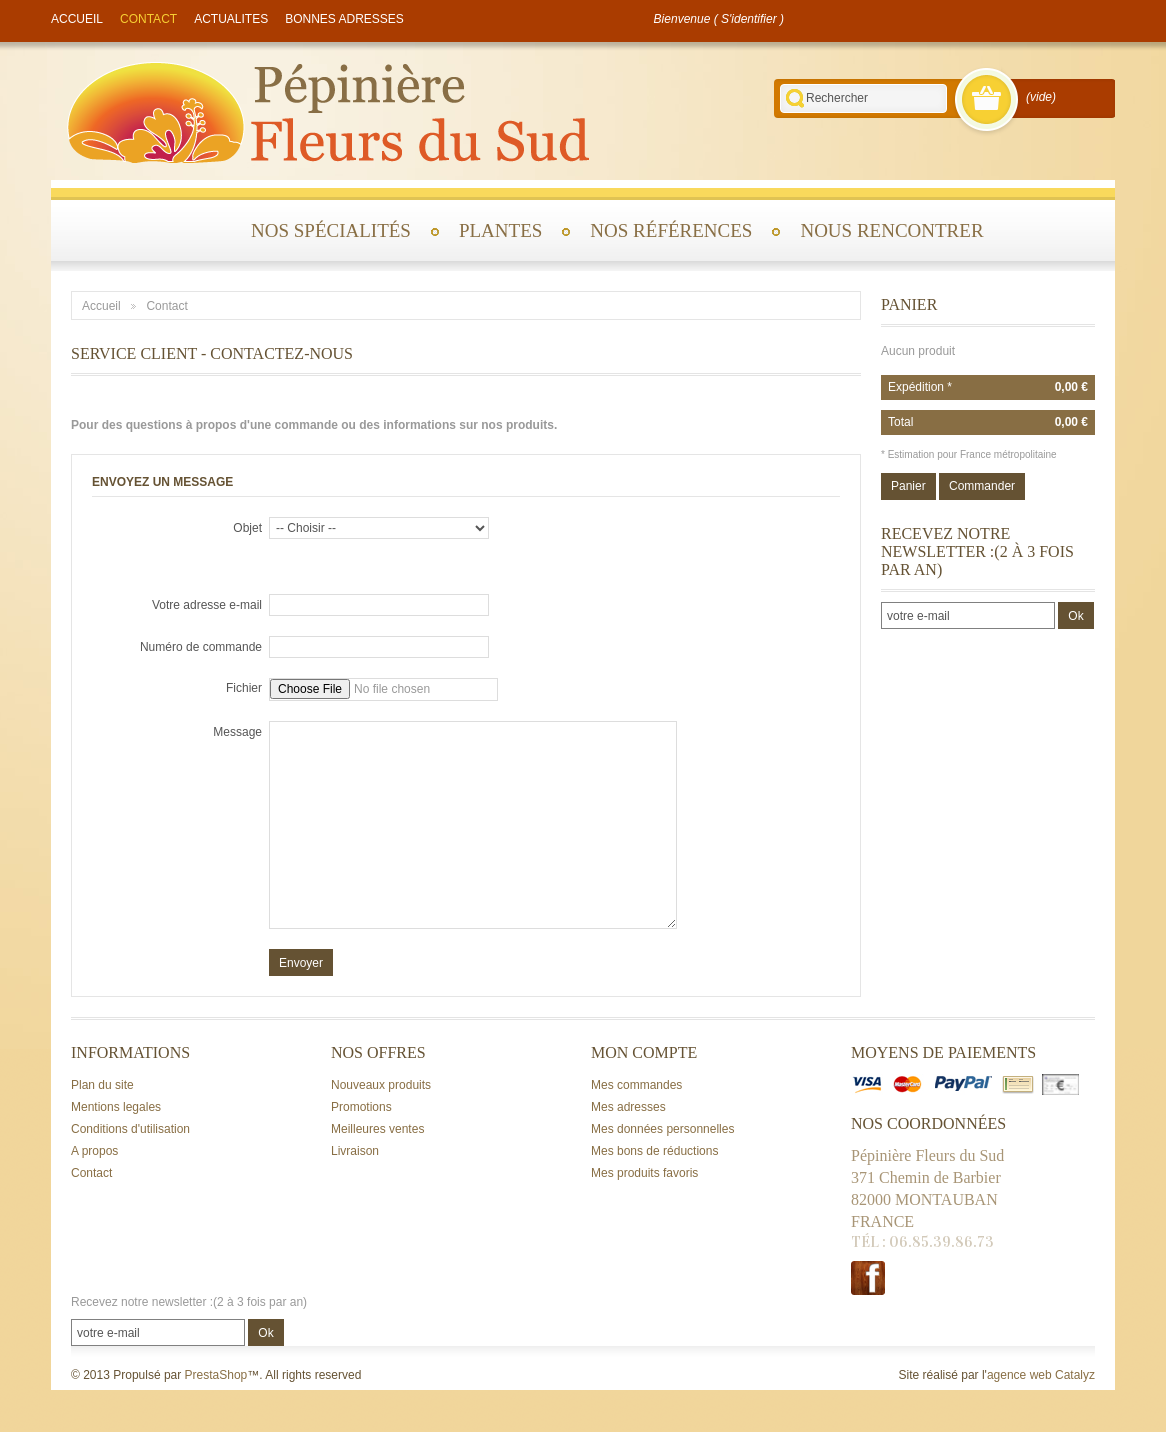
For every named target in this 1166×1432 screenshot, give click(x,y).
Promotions (361, 1107)
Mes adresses (628, 1107)
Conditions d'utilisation (130, 1129)
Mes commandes (636, 1085)
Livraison (355, 1151)
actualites (231, 19)
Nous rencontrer (891, 230)
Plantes (500, 230)
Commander (982, 486)
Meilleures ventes (377, 1129)
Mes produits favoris (644, 1173)
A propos (94, 1151)
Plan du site (102, 1085)
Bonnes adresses (344, 19)
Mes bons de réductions (654, 1151)
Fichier (244, 688)
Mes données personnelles (662, 1129)
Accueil (101, 306)
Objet (247, 528)
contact (148, 19)
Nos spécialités (331, 230)
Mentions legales (116, 1107)
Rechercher (795, 98)
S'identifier (749, 19)
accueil (77, 19)
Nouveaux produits (381, 1085)
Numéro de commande (201, 647)
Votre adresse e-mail (207, 605)
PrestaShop (216, 1375)
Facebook (868, 1278)
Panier (909, 304)
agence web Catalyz (1041, 1375)
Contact (91, 1173)
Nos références (671, 230)
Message (237, 732)
